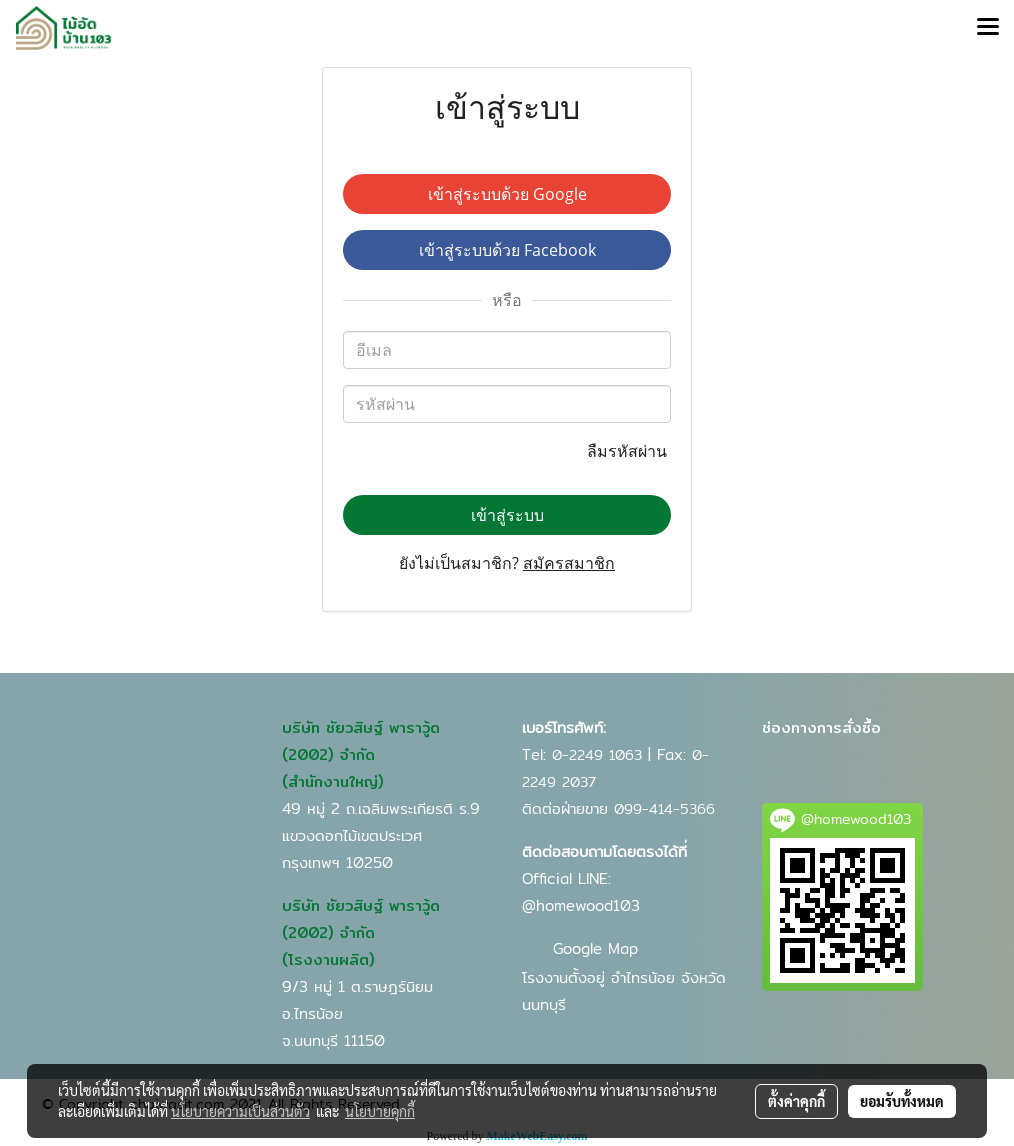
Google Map (595, 948)
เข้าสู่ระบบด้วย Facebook (507, 250)
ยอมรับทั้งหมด (902, 1101)
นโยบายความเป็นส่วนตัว (240, 1111)
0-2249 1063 (597, 755)
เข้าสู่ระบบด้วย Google (507, 194)
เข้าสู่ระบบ (507, 515)
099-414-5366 (664, 809)
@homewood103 (581, 905)
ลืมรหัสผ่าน (629, 451)
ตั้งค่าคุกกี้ (796, 1101)
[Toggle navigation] (988, 28)
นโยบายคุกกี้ (380, 1111)
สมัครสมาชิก (569, 563)
